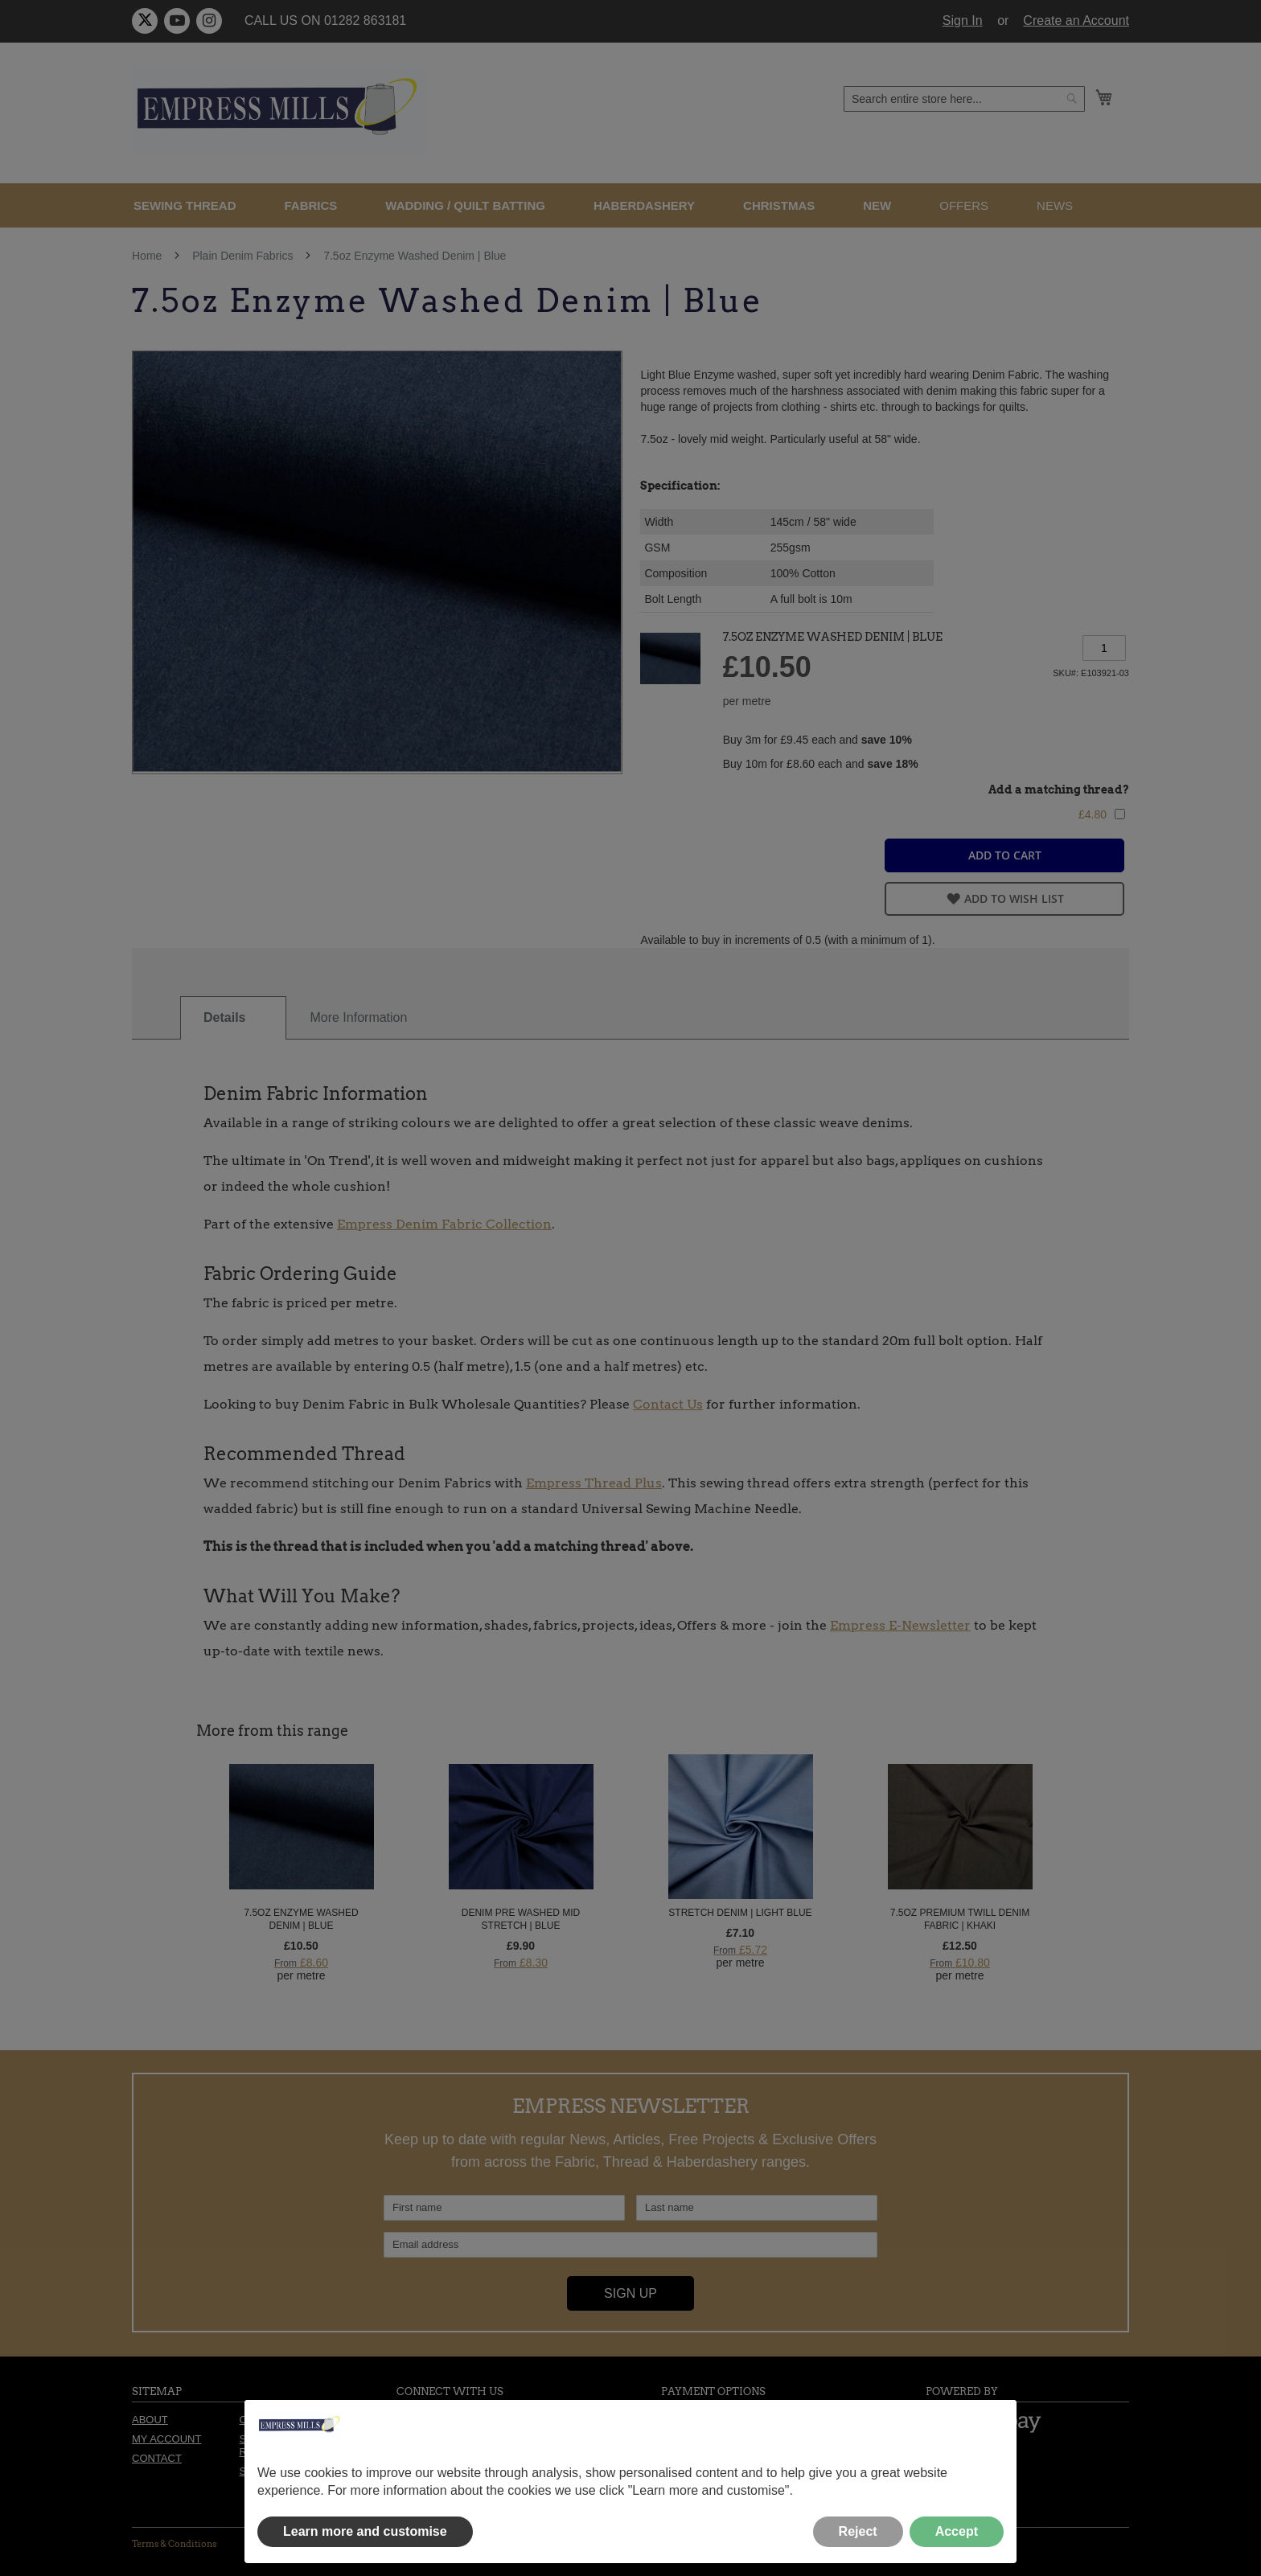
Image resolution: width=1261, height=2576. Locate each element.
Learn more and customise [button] (365, 2531)
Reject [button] (858, 2531)
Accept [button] (956, 2531)
